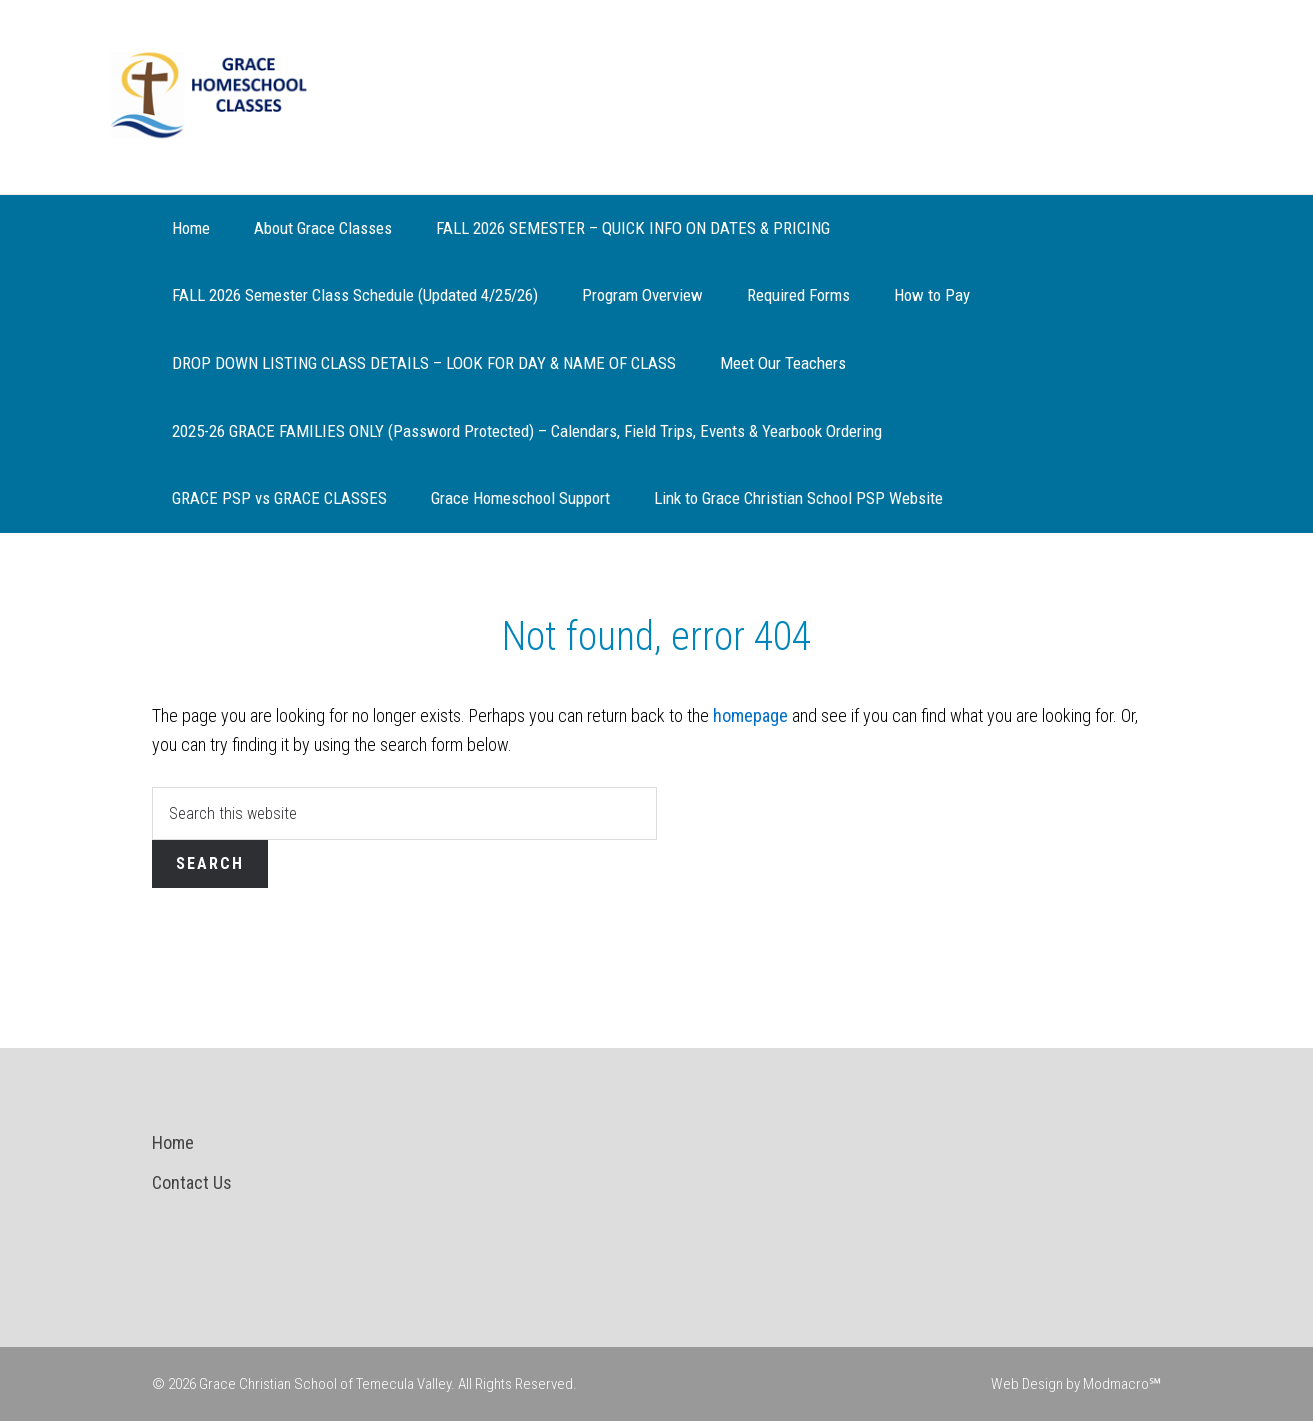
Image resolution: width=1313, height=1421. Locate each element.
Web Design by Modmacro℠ (1076, 1384)
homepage (750, 715)
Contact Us (192, 1182)
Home (173, 1142)
